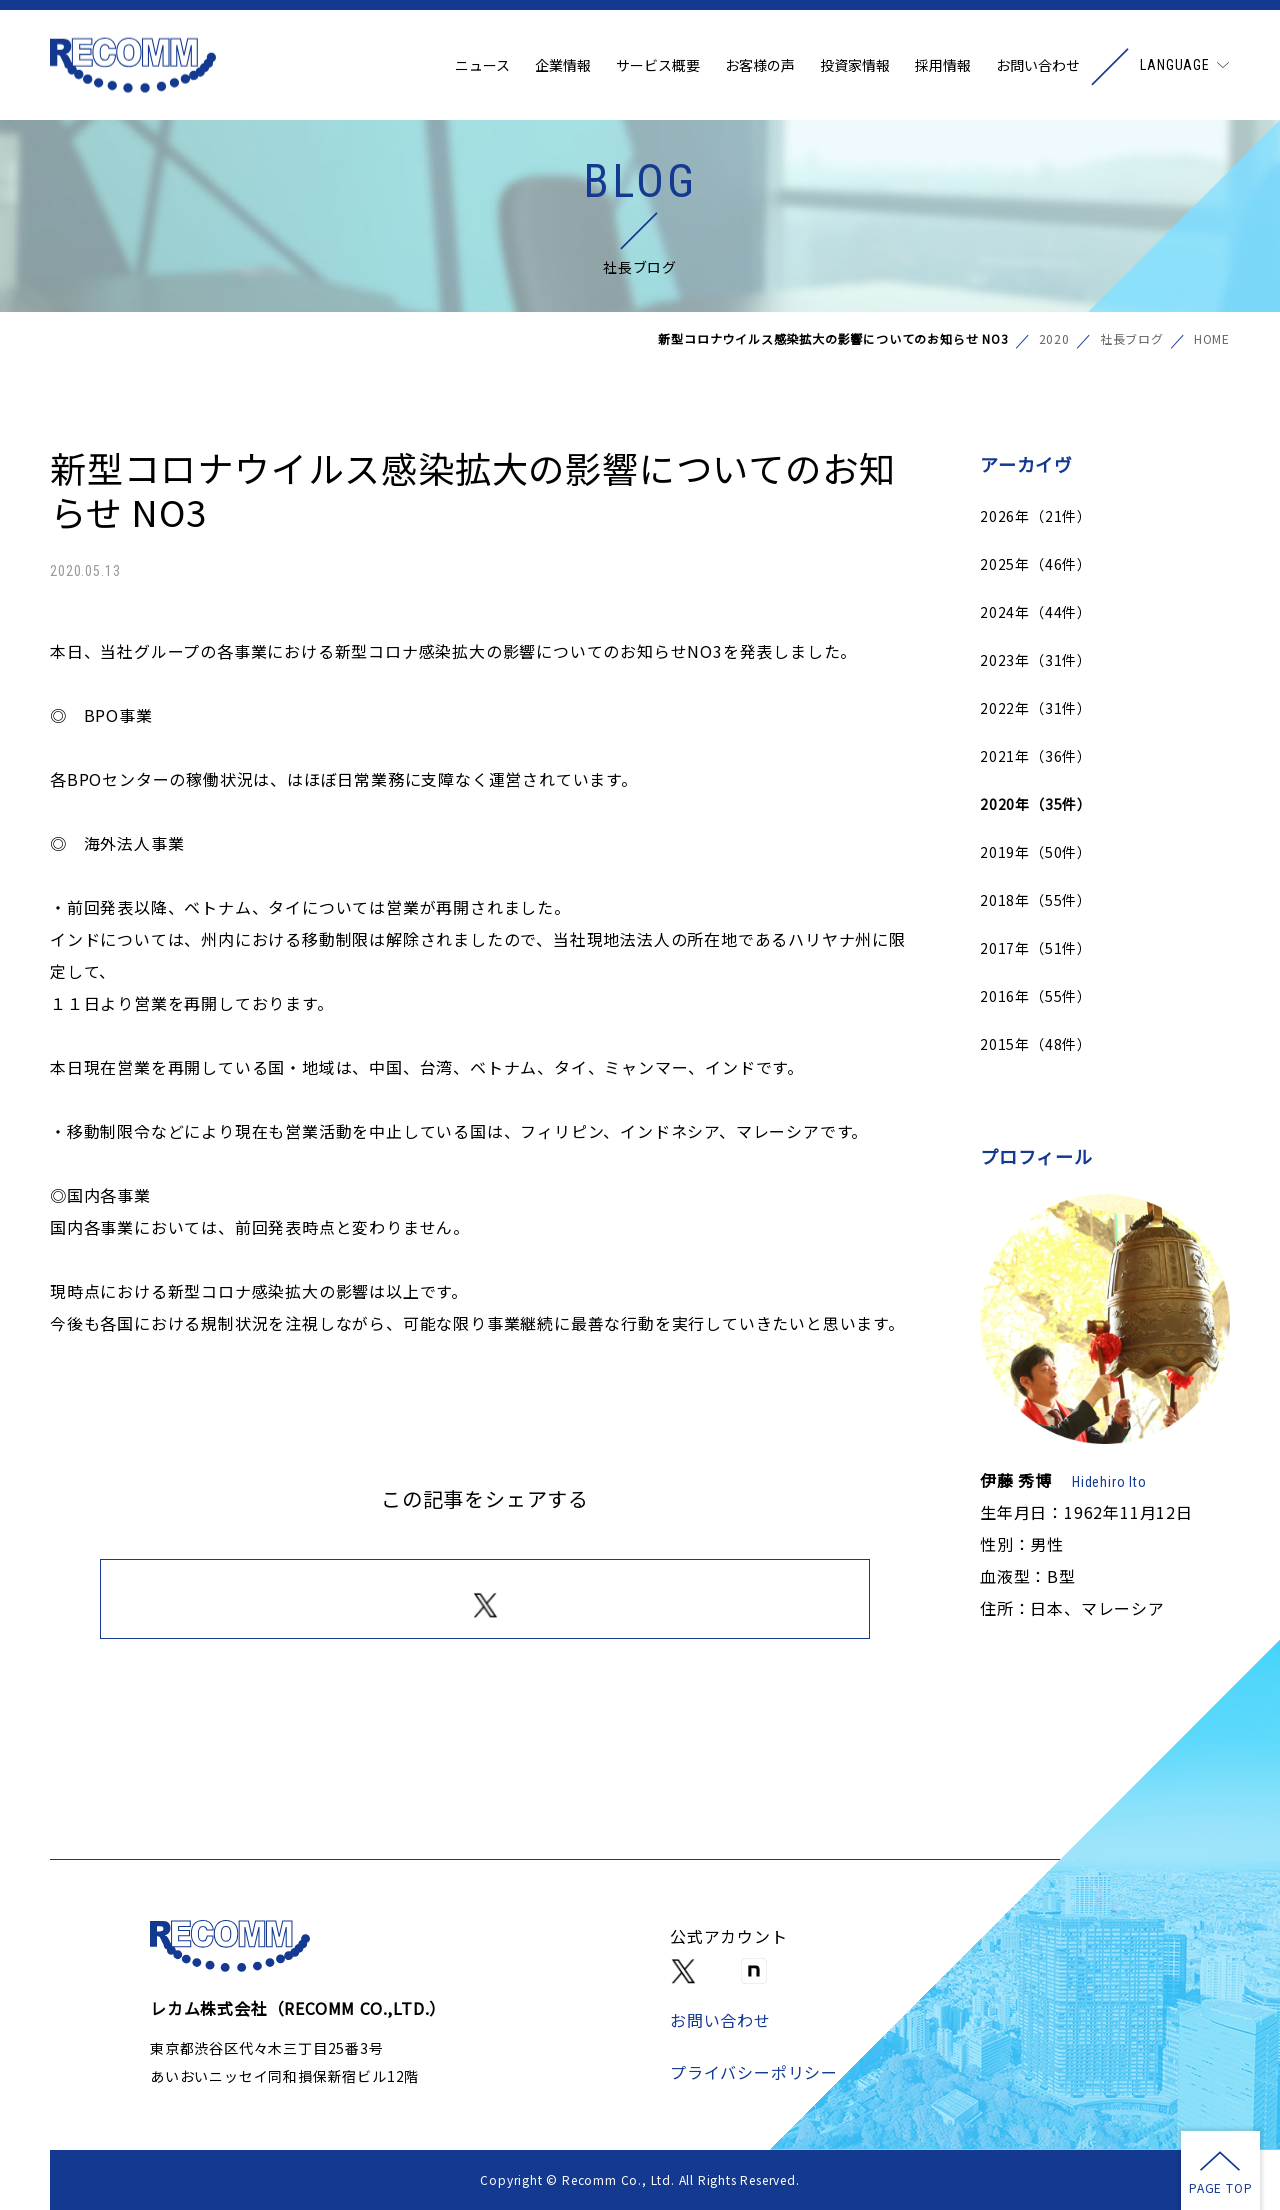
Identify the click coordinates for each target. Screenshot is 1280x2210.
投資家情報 (855, 65)
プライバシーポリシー (754, 2072)
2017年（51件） (1036, 948)
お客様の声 (760, 65)
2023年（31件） (1036, 660)
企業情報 (563, 65)
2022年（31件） (1036, 708)
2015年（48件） (1036, 1044)
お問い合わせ (1038, 65)
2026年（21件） (1036, 516)
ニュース (482, 65)
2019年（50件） (1036, 852)
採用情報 (943, 65)
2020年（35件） (1036, 804)
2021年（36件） (1036, 756)
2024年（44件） (1036, 612)
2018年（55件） (1036, 900)
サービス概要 (658, 65)
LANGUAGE (1175, 65)
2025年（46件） (1036, 564)
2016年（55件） (1036, 996)
